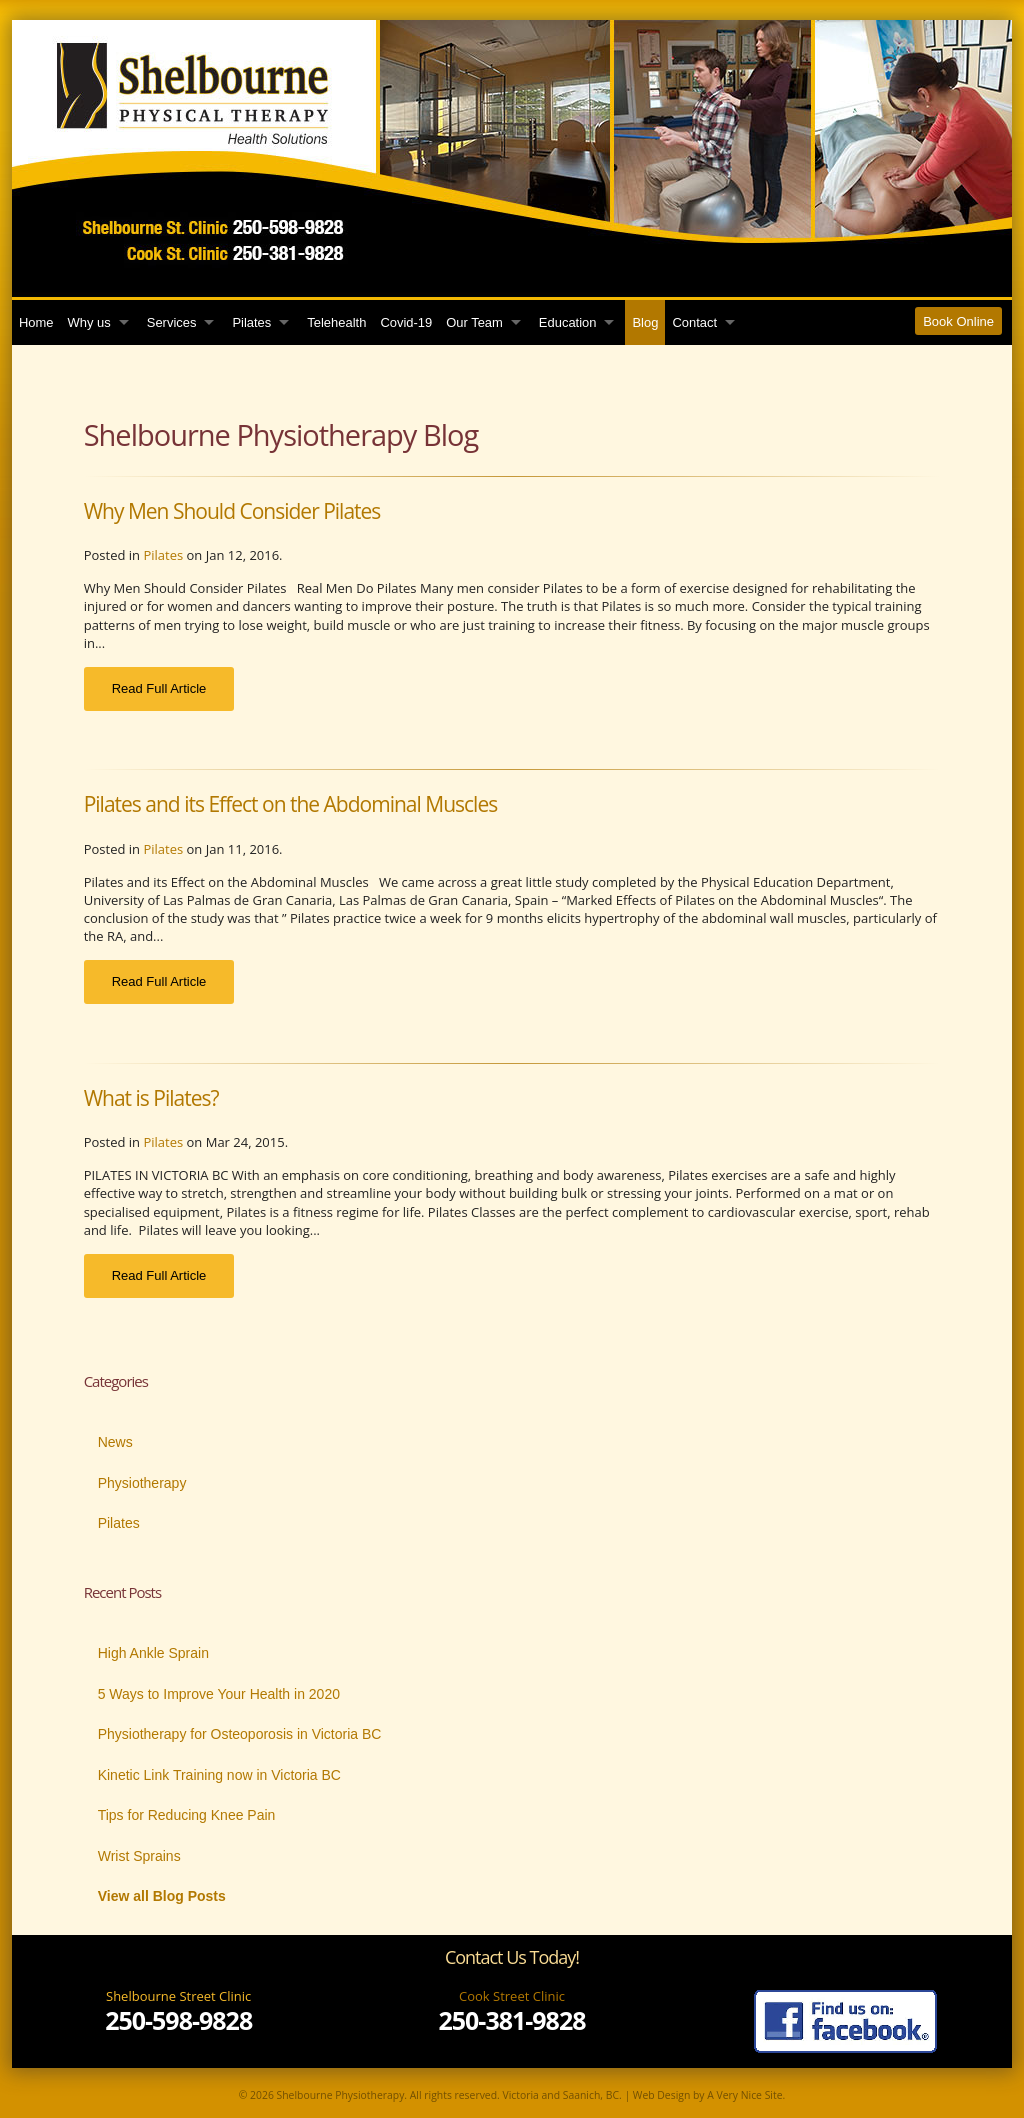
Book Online (958, 321)
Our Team (474, 322)
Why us (89, 322)
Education (568, 322)
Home (36, 322)
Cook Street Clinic (512, 1996)
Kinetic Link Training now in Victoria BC (219, 1775)
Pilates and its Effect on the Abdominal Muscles (291, 804)
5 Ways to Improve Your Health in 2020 (219, 1694)
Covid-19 (406, 322)
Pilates (251, 322)
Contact (694, 322)
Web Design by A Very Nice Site (708, 2095)
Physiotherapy (142, 1483)
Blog (645, 322)
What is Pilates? (151, 1098)
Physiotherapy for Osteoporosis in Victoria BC (240, 1734)
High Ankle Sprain (153, 1653)
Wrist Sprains (139, 1856)
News (115, 1442)
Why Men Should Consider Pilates (232, 511)
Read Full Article (159, 688)
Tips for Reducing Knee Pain (187, 1815)
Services (172, 322)
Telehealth (336, 322)
